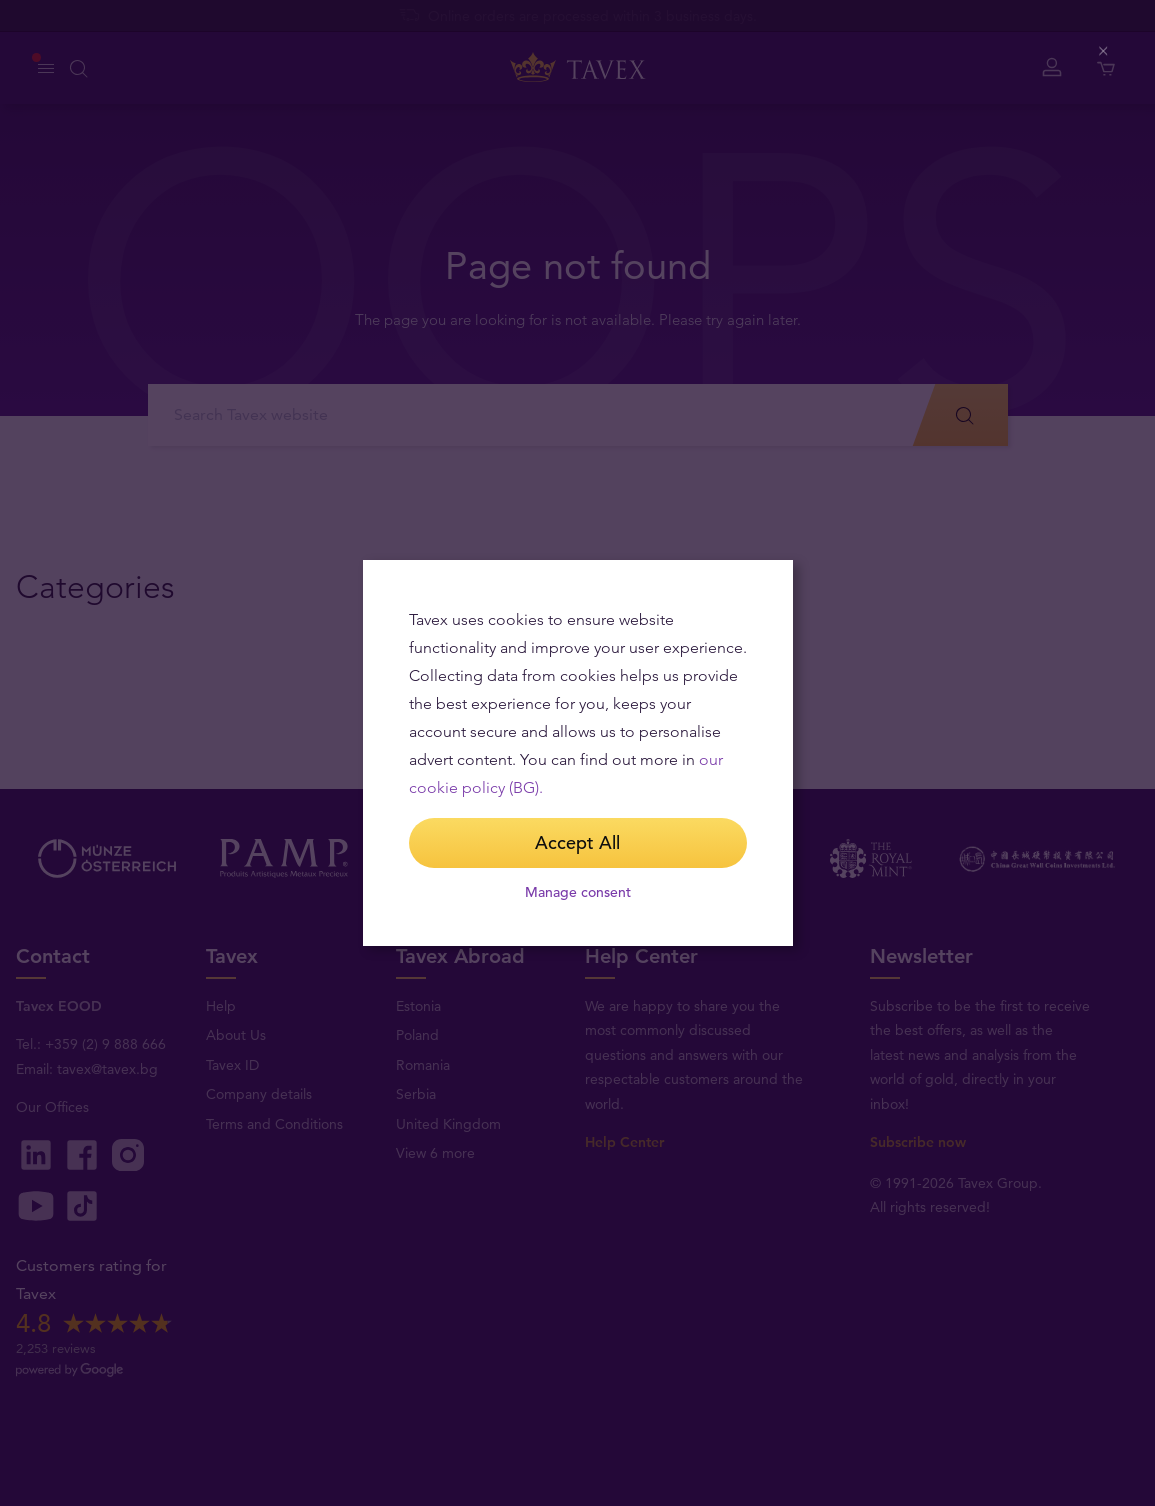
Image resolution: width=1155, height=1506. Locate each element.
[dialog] (578, 753)
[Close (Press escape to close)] (1104, 51)
